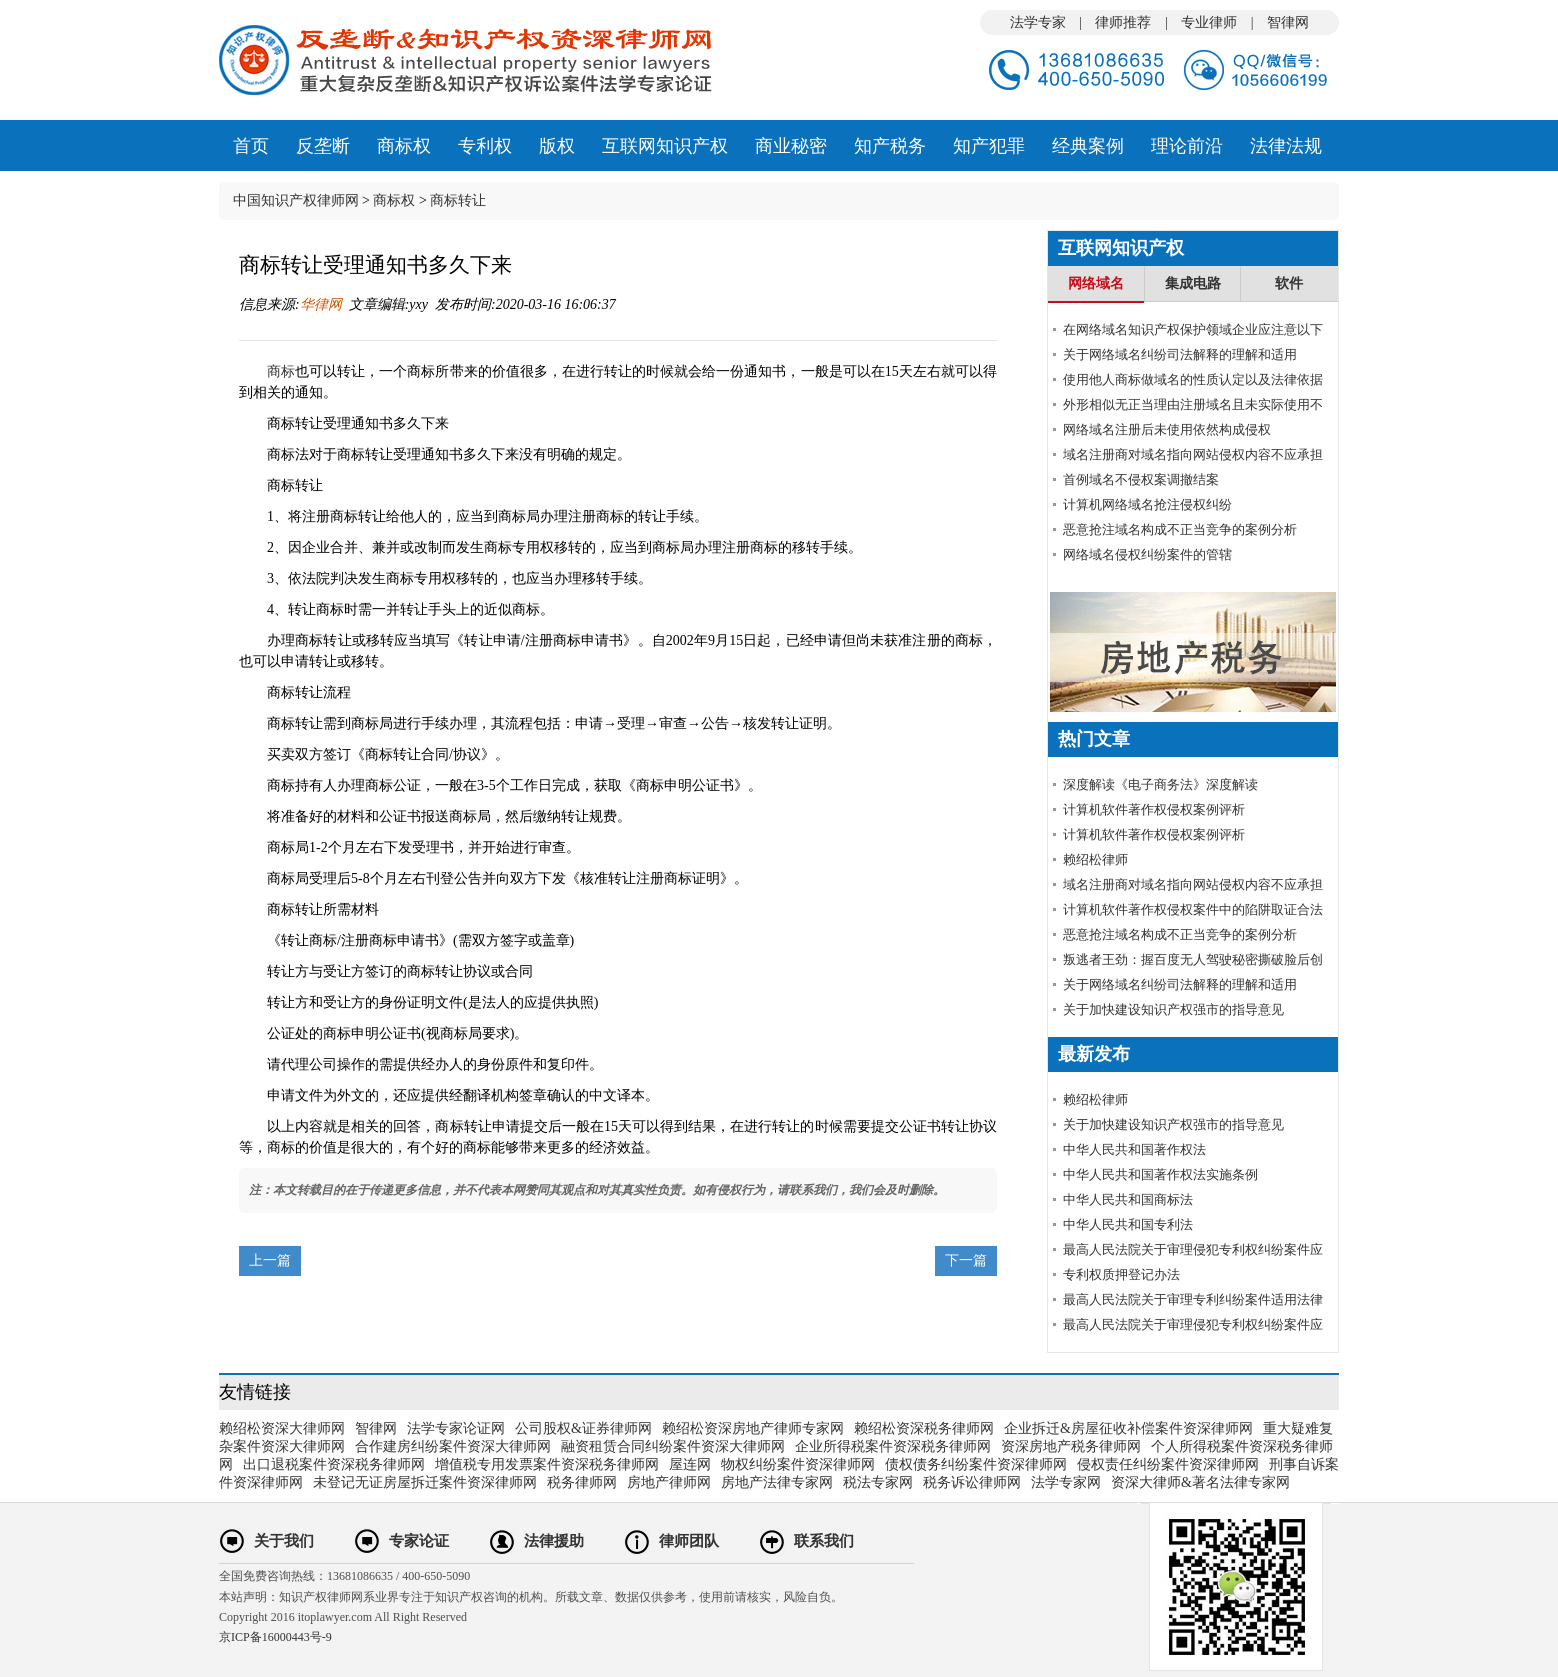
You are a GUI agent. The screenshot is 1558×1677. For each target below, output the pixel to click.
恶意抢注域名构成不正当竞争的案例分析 (1180, 529)
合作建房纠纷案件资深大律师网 (453, 1446)
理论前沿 (1187, 146)
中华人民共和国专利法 (1128, 1224)
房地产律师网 (669, 1482)
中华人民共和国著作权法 (1134, 1149)
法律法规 (1286, 146)
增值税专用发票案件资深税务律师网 (547, 1464)
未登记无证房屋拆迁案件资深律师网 (425, 1482)
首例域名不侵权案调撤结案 (1141, 479)
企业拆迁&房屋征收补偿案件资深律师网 (1128, 1428)
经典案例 (1088, 146)
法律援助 (554, 1541)
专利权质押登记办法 (1121, 1274)
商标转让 (458, 200)
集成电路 (1193, 283)
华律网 (321, 304)
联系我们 (824, 1541)
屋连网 (690, 1464)
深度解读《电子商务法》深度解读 (1160, 784)
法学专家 (1038, 22)
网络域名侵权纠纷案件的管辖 (1147, 554)
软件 (1289, 283)
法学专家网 (1066, 1482)
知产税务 (890, 146)
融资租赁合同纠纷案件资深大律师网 (673, 1446)
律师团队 (689, 1541)
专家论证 (419, 1541)
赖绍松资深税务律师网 (924, 1428)
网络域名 (1096, 283)
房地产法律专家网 (777, 1482)
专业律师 (1209, 22)
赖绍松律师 (1095, 859)
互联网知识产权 (665, 146)
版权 (557, 146)
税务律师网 (582, 1482)
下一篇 (966, 1260)
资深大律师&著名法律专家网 (1200, 1482)
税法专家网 (878, 1482)
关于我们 (284, 1541)
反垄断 (323, 146)
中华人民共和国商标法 (1128, 1199)
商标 (281, 371)
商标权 (404, 146)
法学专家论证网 (456, 1428)
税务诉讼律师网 (972, 1482)
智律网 (1288, 22)
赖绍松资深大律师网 (282, 1428)
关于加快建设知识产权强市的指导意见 (1173, 1009)
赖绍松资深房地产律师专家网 (753, 1428)
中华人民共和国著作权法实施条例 (1160, 1174)
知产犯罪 (989, 146)
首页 (251, 146)
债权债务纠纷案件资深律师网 (976, 1464)
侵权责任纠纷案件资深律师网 (1168, 1464)
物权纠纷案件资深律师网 (798, 1464)
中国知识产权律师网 (296, 200)
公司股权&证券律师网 (583, 1428)
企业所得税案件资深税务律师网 (893, 1446)
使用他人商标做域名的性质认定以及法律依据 (1193, 379)
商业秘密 (791, 146)
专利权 (485, 146)
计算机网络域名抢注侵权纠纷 (1147, 504)
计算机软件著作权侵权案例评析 (1154, 809)
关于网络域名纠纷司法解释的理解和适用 (1180, 354)
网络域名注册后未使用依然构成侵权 (1167, 429)
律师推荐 (1123, 22)
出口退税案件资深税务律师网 (334, 1464)
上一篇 (270, 1260)
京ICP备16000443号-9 (275, 1637)
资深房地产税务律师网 (1071, 1446)
